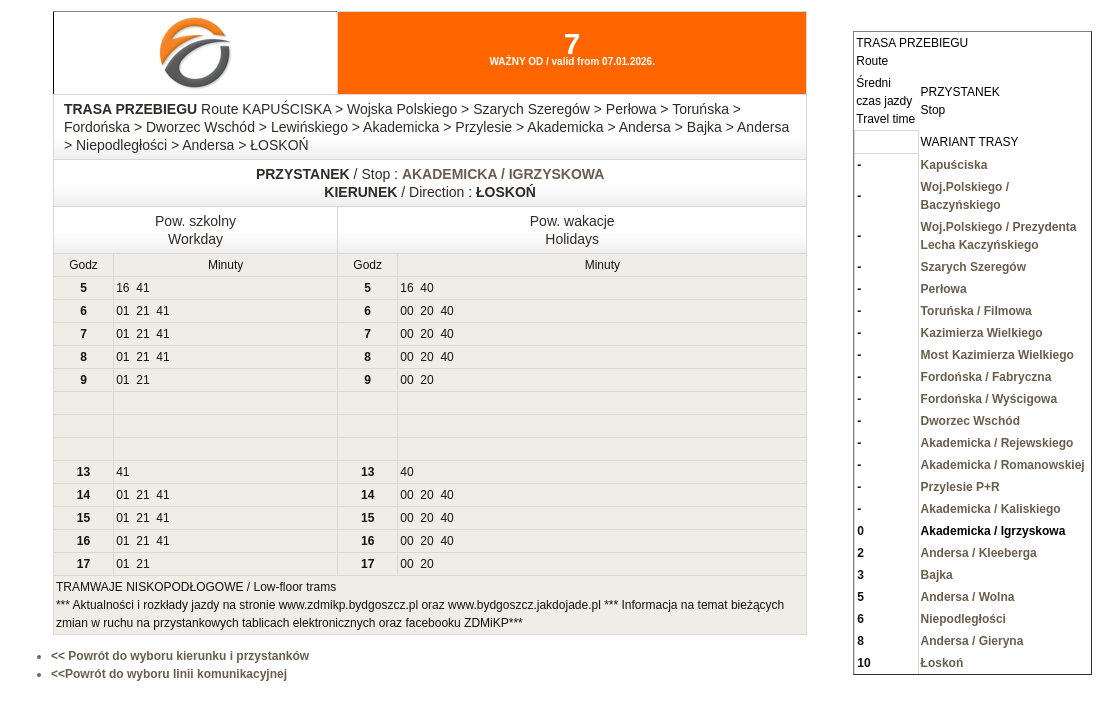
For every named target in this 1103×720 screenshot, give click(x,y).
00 (406, 311)
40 (426, 288)
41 (142, 288)
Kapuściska (954, 165)
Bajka (937, 575)
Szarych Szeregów (973, 267)
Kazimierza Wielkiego (982, 333)
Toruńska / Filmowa (976, 311)
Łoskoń (942, 663)
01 (122, 311)
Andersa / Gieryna (972, 641)
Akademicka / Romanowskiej (1003, 465)
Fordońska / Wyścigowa (989, 399)
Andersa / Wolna (968, 597)
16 (122, 288)
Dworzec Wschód (970, 421)
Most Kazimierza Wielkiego (997, 355)
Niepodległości (963, 619)
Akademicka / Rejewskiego (997, 443)
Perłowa (944, 289)
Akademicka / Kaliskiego (991, 509)
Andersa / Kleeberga (979, 553)
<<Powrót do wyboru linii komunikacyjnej (169, 674)
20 (426, 311)
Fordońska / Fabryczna (986, 377)
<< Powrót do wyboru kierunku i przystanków (180, 656)
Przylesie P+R (960, 487)
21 (142, 311)
